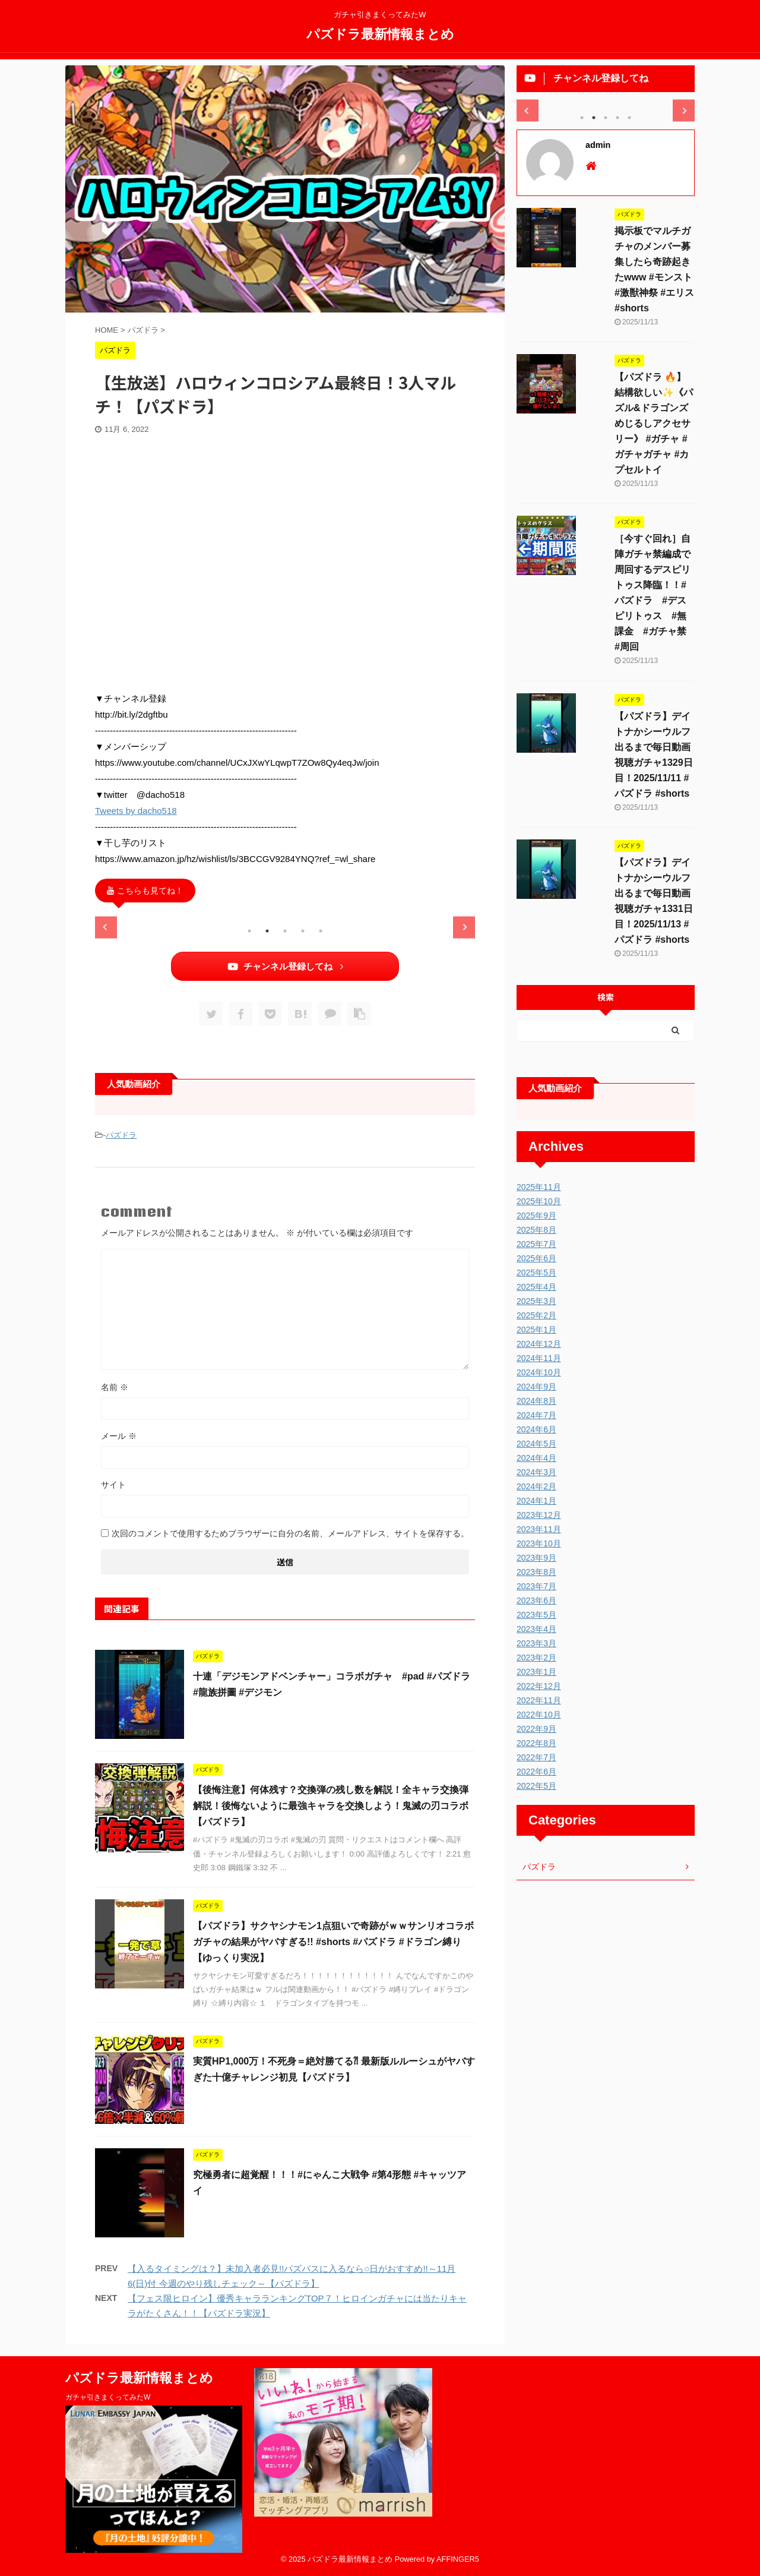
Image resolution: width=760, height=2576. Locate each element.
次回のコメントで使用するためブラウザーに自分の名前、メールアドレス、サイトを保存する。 (290, 1533)
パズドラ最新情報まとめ (380, 33)
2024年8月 (536, 1401)
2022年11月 (539, 1700)
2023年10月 (539, 1543)
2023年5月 (536, 1615)
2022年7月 (536, 1757)
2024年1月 (536, 1500)
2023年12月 (539, 1515)
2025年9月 (536, 1215)
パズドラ (121, 1135)
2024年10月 (539, 1372)
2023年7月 (536, 1586)
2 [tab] (267, 931)
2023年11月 (539, 1529)
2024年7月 (536, 1415)
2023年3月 (536, 1643)
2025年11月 (539, 1187)
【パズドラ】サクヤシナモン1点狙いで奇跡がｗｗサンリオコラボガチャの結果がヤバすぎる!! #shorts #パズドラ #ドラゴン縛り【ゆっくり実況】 (333, 1942)
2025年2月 (536, 1315)
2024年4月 (536, 1458)
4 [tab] (303, 931)
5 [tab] (321, 931)
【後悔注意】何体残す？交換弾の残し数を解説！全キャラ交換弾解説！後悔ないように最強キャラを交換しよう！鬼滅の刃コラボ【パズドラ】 (330, 1806)
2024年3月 (536, 1472)
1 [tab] (249, 931)
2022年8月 (536, 1743)
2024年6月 (536, 1429)
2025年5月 (536, 1272)
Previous (106, 927)
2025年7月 (536, 1244)
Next (464, 927)
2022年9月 (536, 1729)
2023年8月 (536, 1572)
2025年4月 (536, 1287)
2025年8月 (536, 1230)
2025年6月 (536, 1258)
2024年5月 (536, 1443)
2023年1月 (536, 1672)
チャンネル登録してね (285, 966)
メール (119, 1436)
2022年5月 (536, 1786)
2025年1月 (536, 1329)
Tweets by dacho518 (136, 811)
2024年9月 (536, 1386)
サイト (113, 1484)
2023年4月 (536, 1629)
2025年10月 (539, 1201)
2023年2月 (536, 1657)
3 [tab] (285, 931)
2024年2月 (536, 1486)
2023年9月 (536, 1557)
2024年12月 (539, 1344)
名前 (114, 1387)
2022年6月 (536, 1771)
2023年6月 (536, 1600)
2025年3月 (536, 1301)
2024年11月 (539, 1358)
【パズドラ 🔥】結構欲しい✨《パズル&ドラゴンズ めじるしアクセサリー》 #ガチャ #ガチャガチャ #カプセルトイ (654, 423)
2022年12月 (539, 1686)
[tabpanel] (155, 916)
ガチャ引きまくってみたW (107, 2397)
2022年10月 (539, 1714)
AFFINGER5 (457, 2559)
